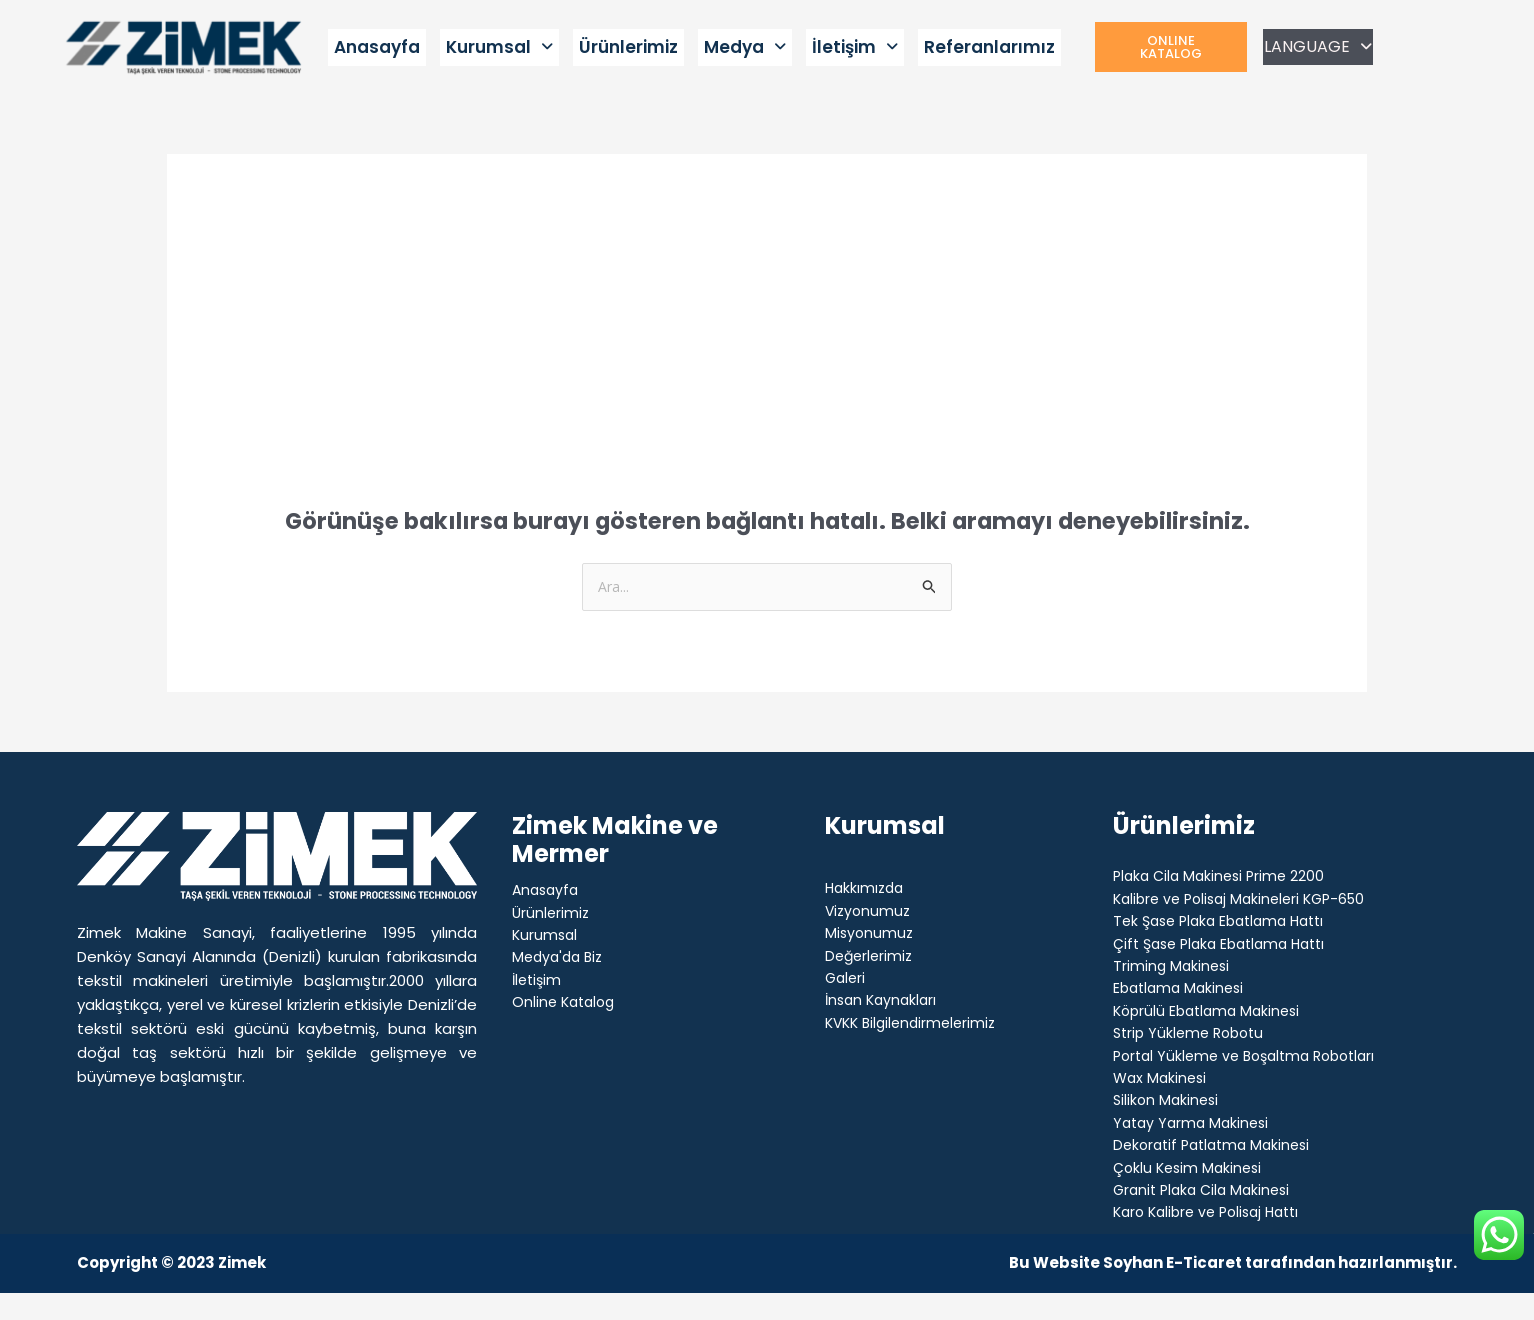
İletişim (855, 47)
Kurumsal (499, 47)
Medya (745, 47)
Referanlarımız (989, 47)
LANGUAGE (1318, 46)
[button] (499, 47)
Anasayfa (377, 47)
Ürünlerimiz (628, 47)
